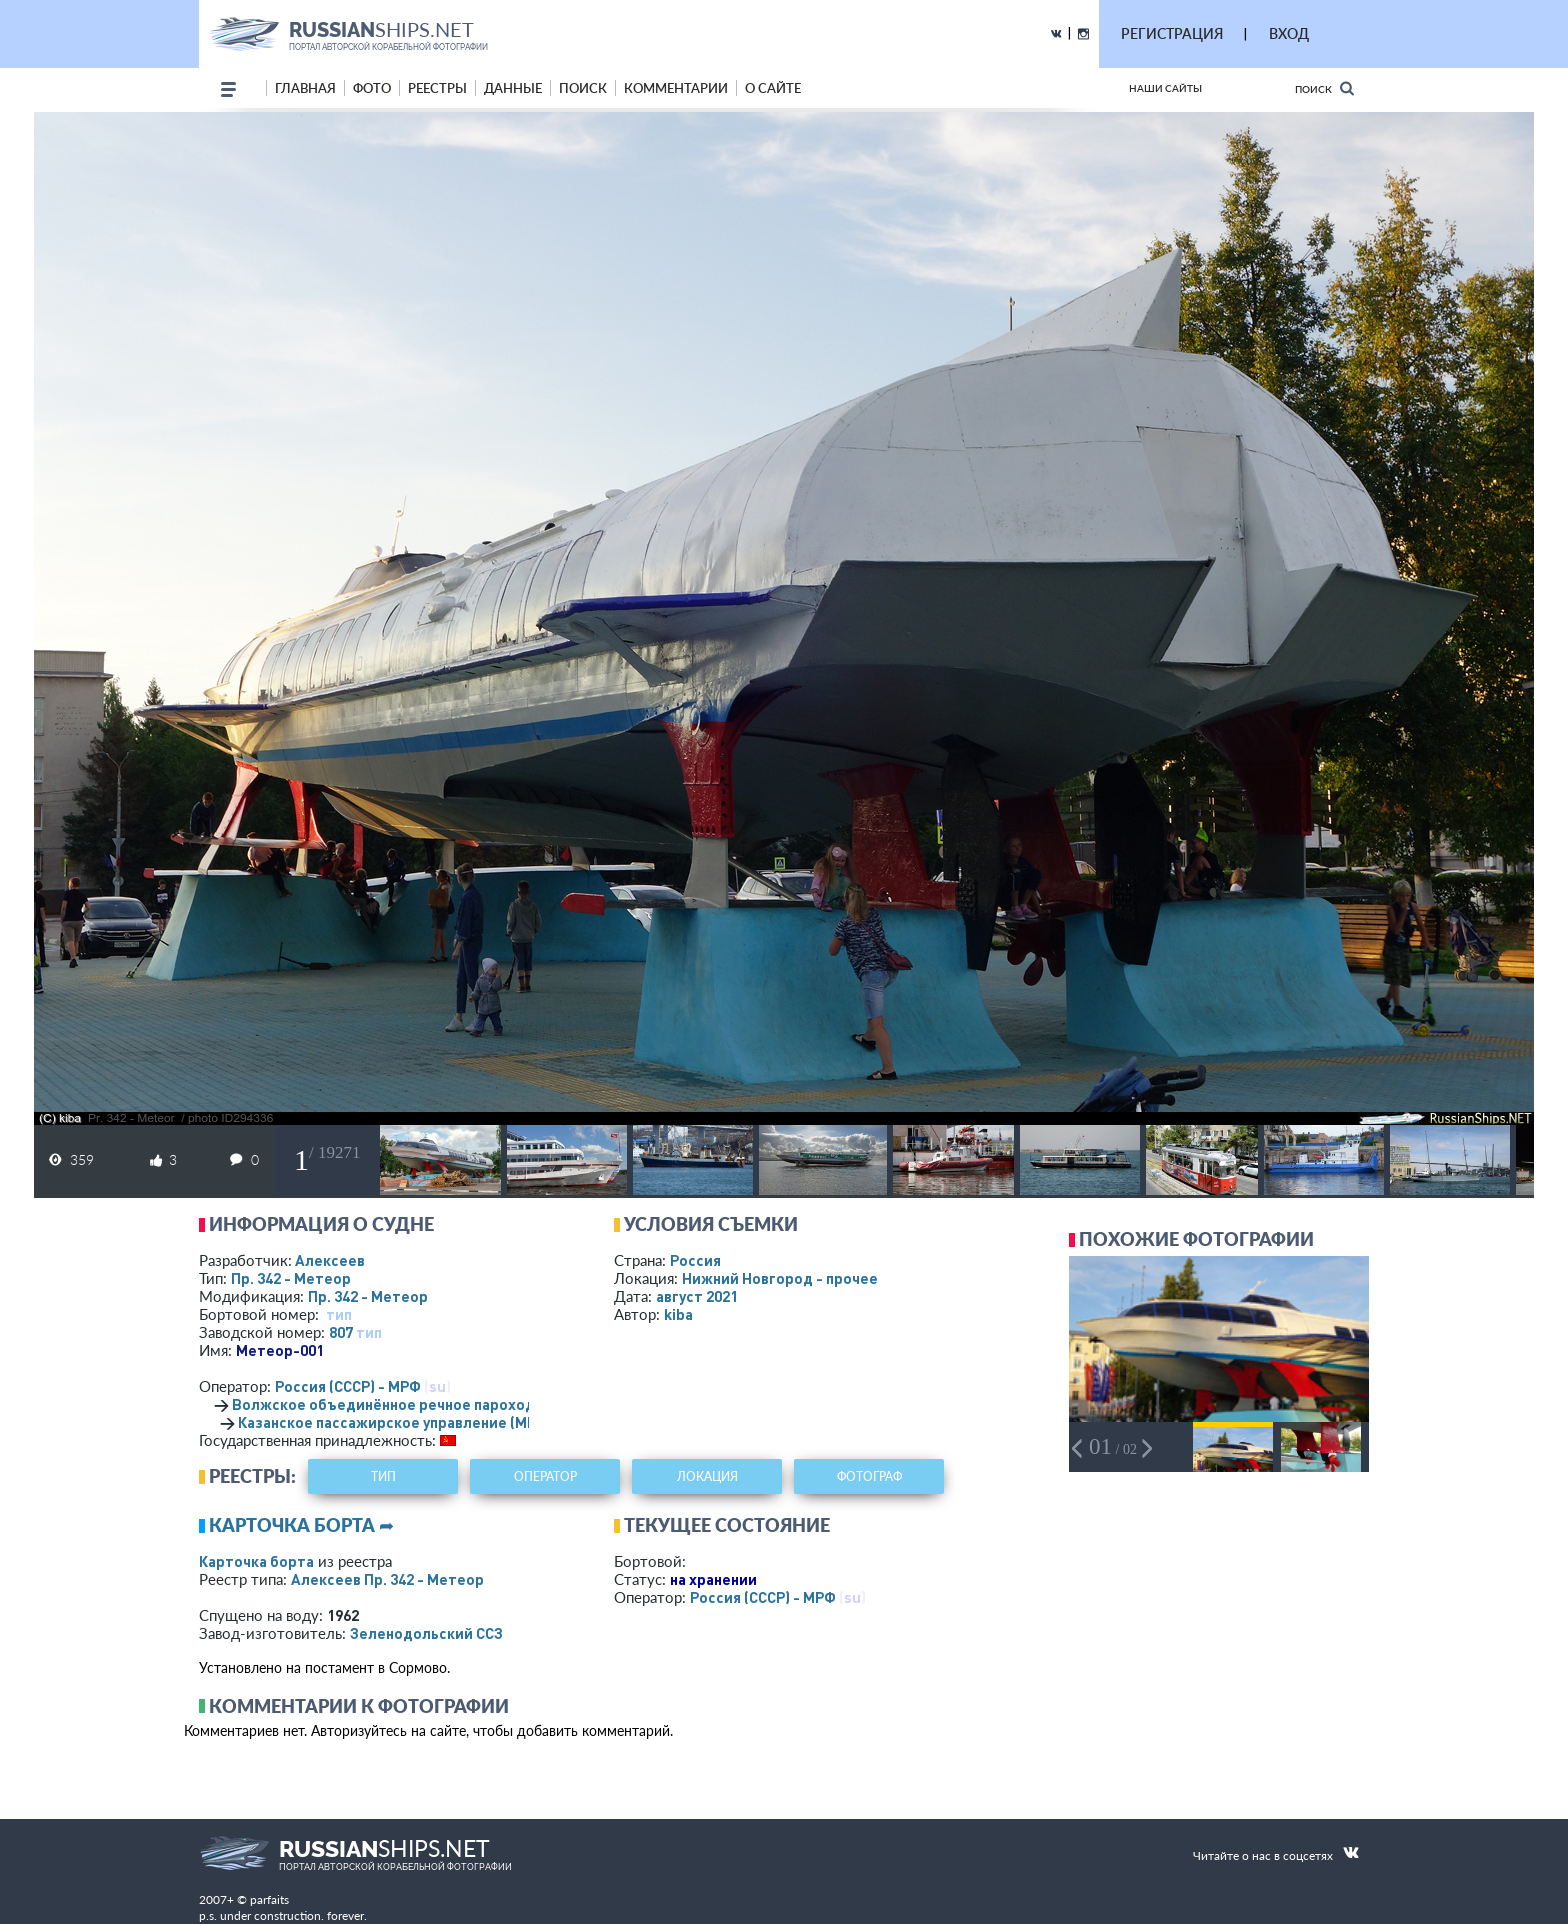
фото (372, 88)
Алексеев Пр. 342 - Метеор (387, 1579)
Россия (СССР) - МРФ (348, 1386)
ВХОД (1289, 33)
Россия (695, 1260)
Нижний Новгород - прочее (780, 1278)
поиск (583, 88)
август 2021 (697, 1296)
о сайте (773, 88)
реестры (437, 88)
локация (707, 1476)
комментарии (676, 88)
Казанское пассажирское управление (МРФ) (395, 1422)
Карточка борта (256, 1561)
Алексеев (330, 1260)
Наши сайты (1165, 88)
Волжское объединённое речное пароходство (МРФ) (423, 1404)
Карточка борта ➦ (301, 1525)
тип (339, 1314)
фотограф (869, 1476)
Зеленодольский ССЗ (426, 1633)
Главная (305, 88)
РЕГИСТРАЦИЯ (1172, 33)
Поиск (1324, 88)
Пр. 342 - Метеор (291, 1278)
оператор (545, 1476)
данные (513, 88)
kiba (678, 1314)
